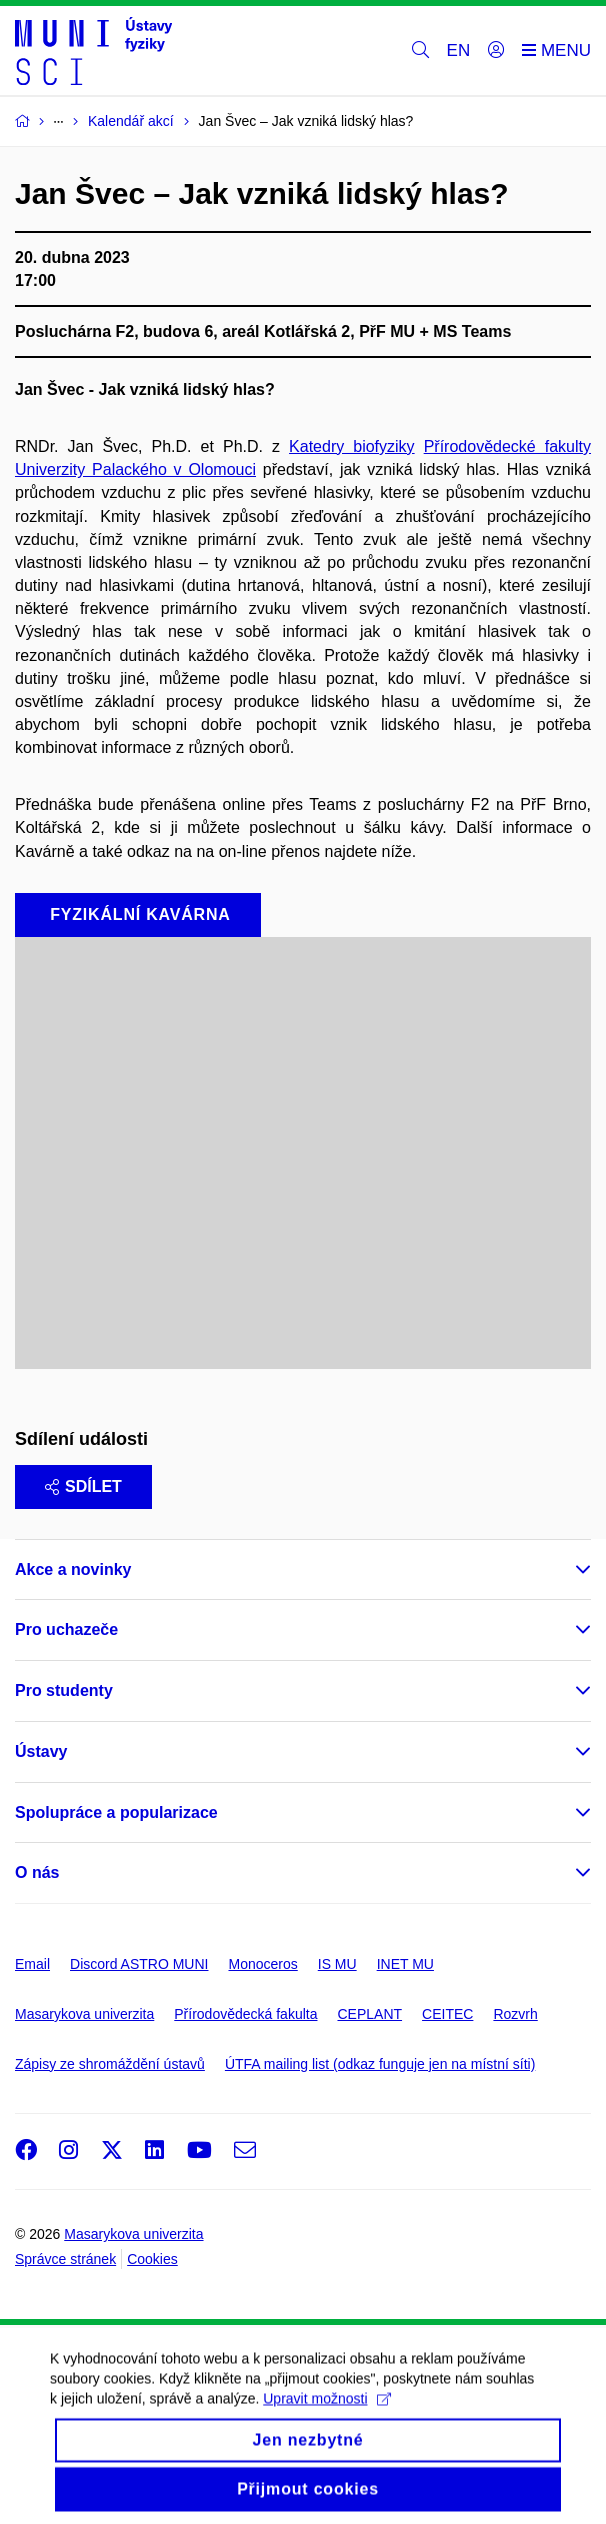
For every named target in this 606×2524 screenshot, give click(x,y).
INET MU (405, 1964)
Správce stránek (65, 2259)
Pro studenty (64, 1690)
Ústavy (41, 1751)
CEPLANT (369, 2014)
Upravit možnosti (326, 2415)
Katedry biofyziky (352, 446)
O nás (37, 1872)
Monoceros (262, 1964)
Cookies (152, 2259)
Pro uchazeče (66, 1629)
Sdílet (83, 1486)
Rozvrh (515, 2014)
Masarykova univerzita (84, 2014)
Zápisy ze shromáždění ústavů (110, 2064)
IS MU (337, 1964)
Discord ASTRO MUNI (139, 1964)
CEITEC (447, 2014)
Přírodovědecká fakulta (245, 2014)
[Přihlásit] (496, 51)
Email (32, 1964)
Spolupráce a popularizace (116, 1812)
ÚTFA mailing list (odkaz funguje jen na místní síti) (380, 2064)
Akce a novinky (73, 1569)
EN (459, 50)
